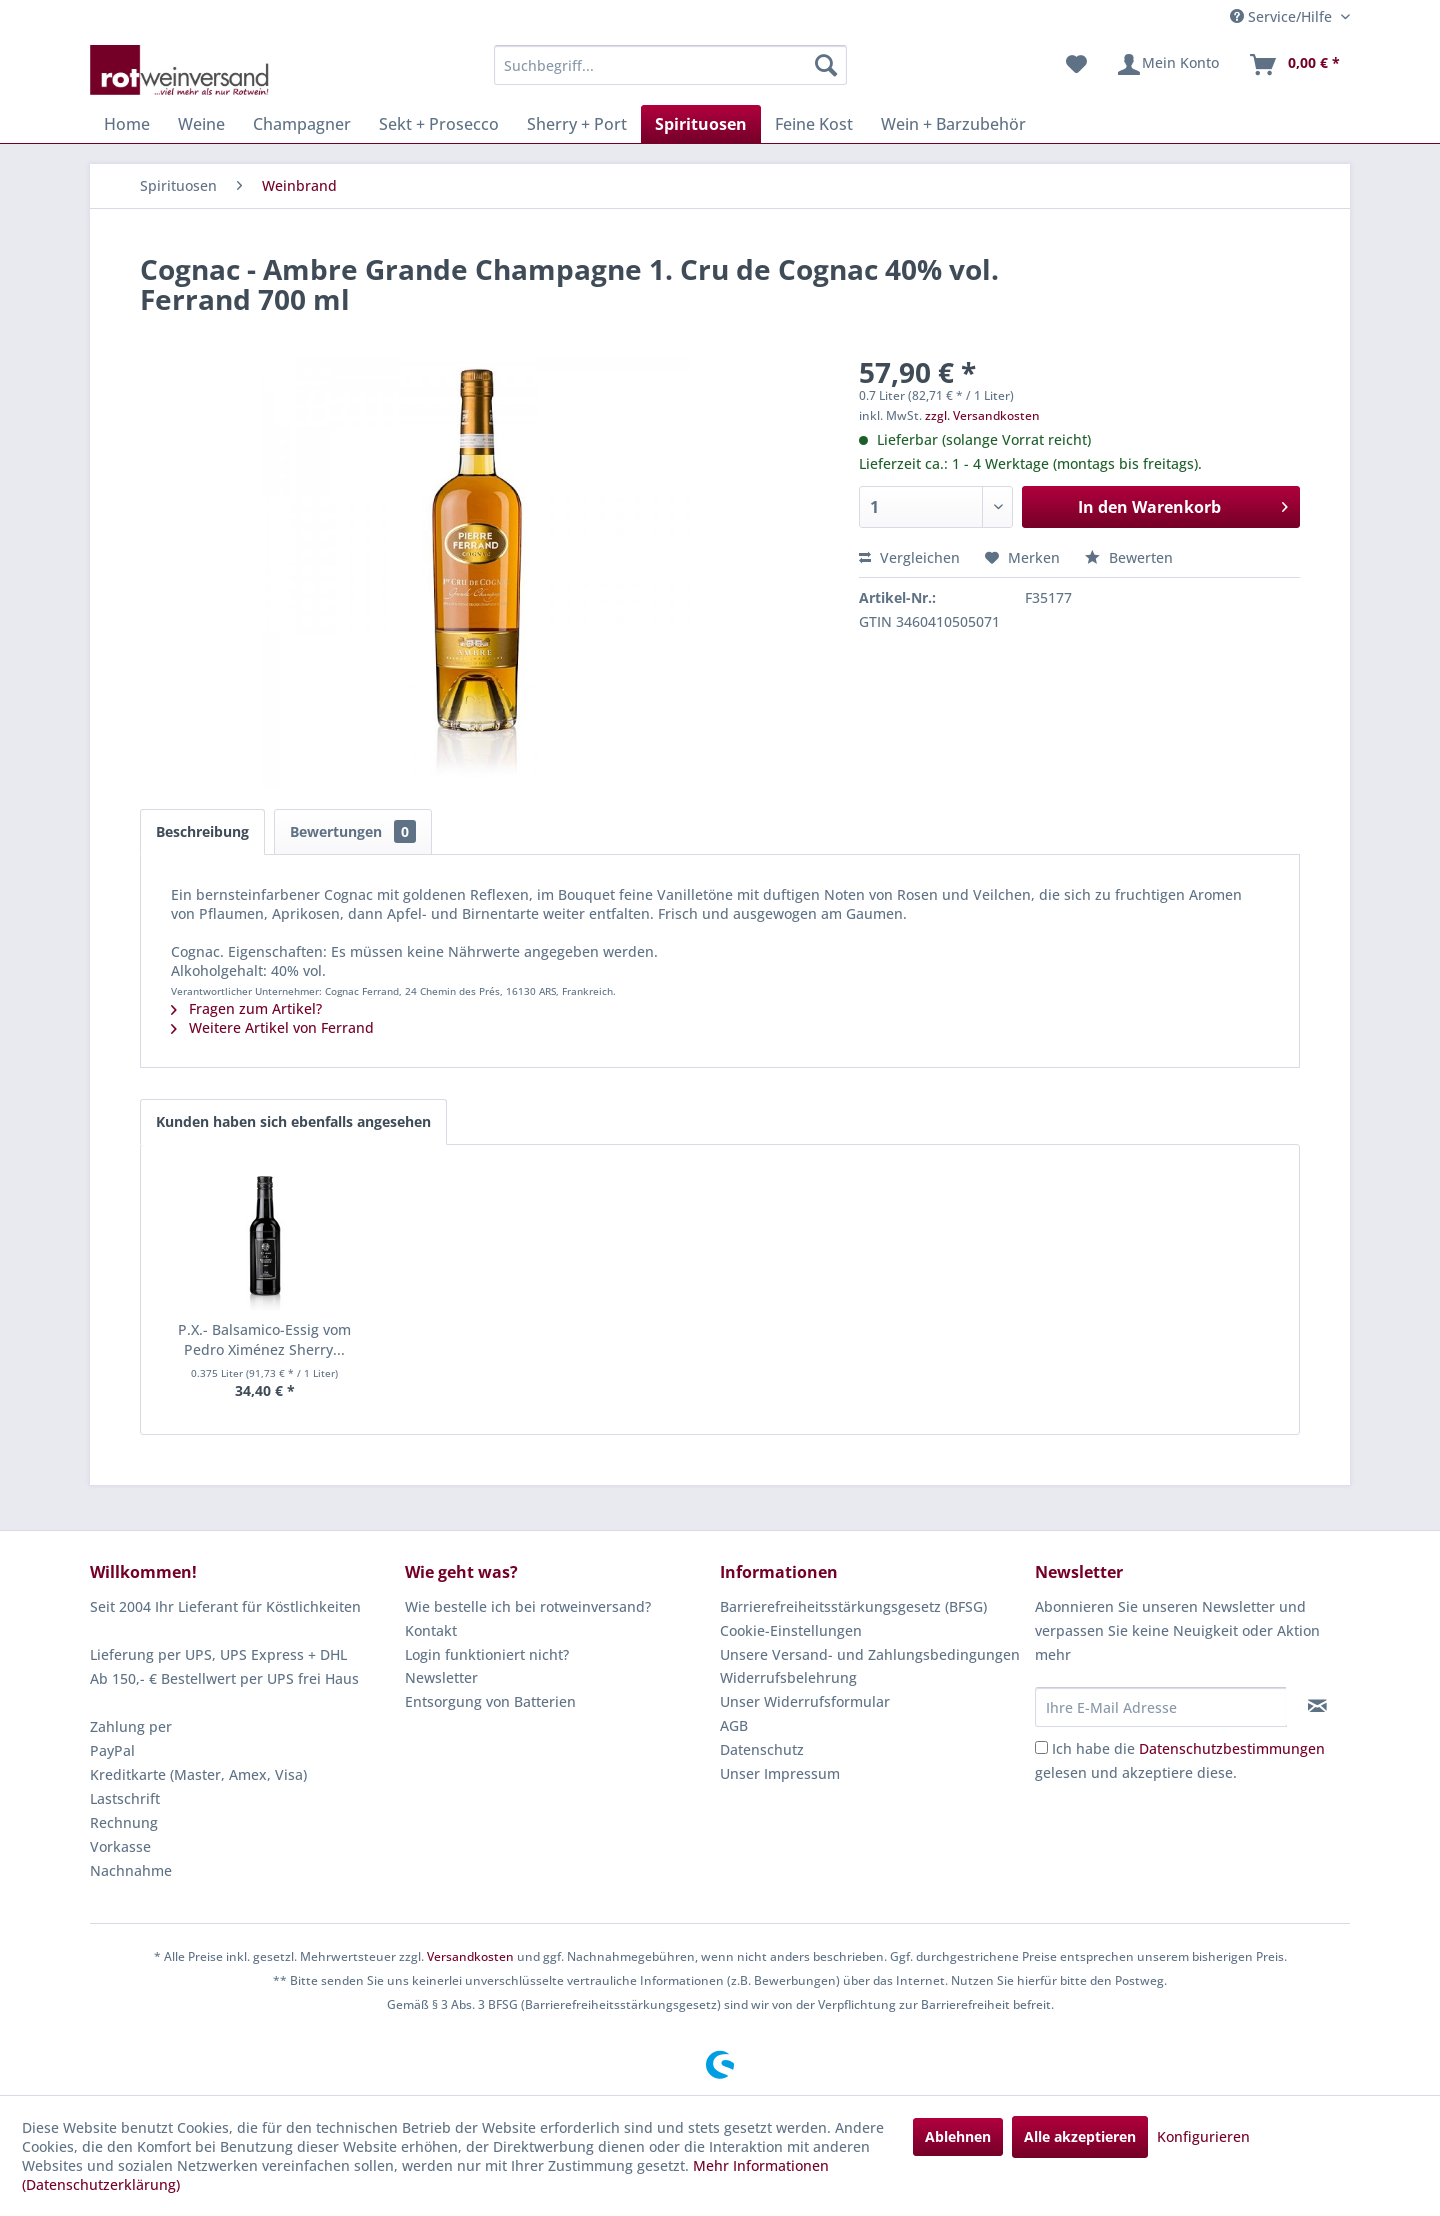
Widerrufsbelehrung (788, 1677)
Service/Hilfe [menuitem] (1283, 16)
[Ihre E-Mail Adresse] (1161, 1707)
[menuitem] (670, 65)
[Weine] (201, 124)
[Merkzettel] (1076, 65)
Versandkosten (470, 1956)
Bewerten (1129, 557)
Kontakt (431, 1630)
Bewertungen (353, 831)
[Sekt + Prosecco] (439, 124)
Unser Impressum (780, 1773)
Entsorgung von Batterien (490, 1701)
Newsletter (441, 1677)
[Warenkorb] (1294, 65)
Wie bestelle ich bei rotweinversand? (528, 1606)
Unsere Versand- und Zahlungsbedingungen (870, 1654)
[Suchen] (826, 65)
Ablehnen (958, 2136)
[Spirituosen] (701, 124)
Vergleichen (909, 557)
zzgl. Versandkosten (982, 415)
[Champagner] (302, 124)
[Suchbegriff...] (670, 65)
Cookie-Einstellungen (791, 1630)
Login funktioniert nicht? (487, 1654)
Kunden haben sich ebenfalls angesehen (293, 1121)
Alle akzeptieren (1080, 2136)
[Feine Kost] (814, 124)
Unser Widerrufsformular (805, 1701)
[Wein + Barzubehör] (953, 124)
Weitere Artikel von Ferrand (272, 1027)
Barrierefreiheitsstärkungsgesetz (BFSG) (853, 1606)
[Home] (127, 124)
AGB (734, 1725)
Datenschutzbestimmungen (1232, 1748)
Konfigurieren (1203, 2136)
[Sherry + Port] (577, 124)
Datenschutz (762, 1749)
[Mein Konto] (1167, 65)
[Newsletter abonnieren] (1317, 1706)
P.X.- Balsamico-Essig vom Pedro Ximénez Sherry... (264, 1339)
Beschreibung (202, 831)
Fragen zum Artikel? (246, 1008)
